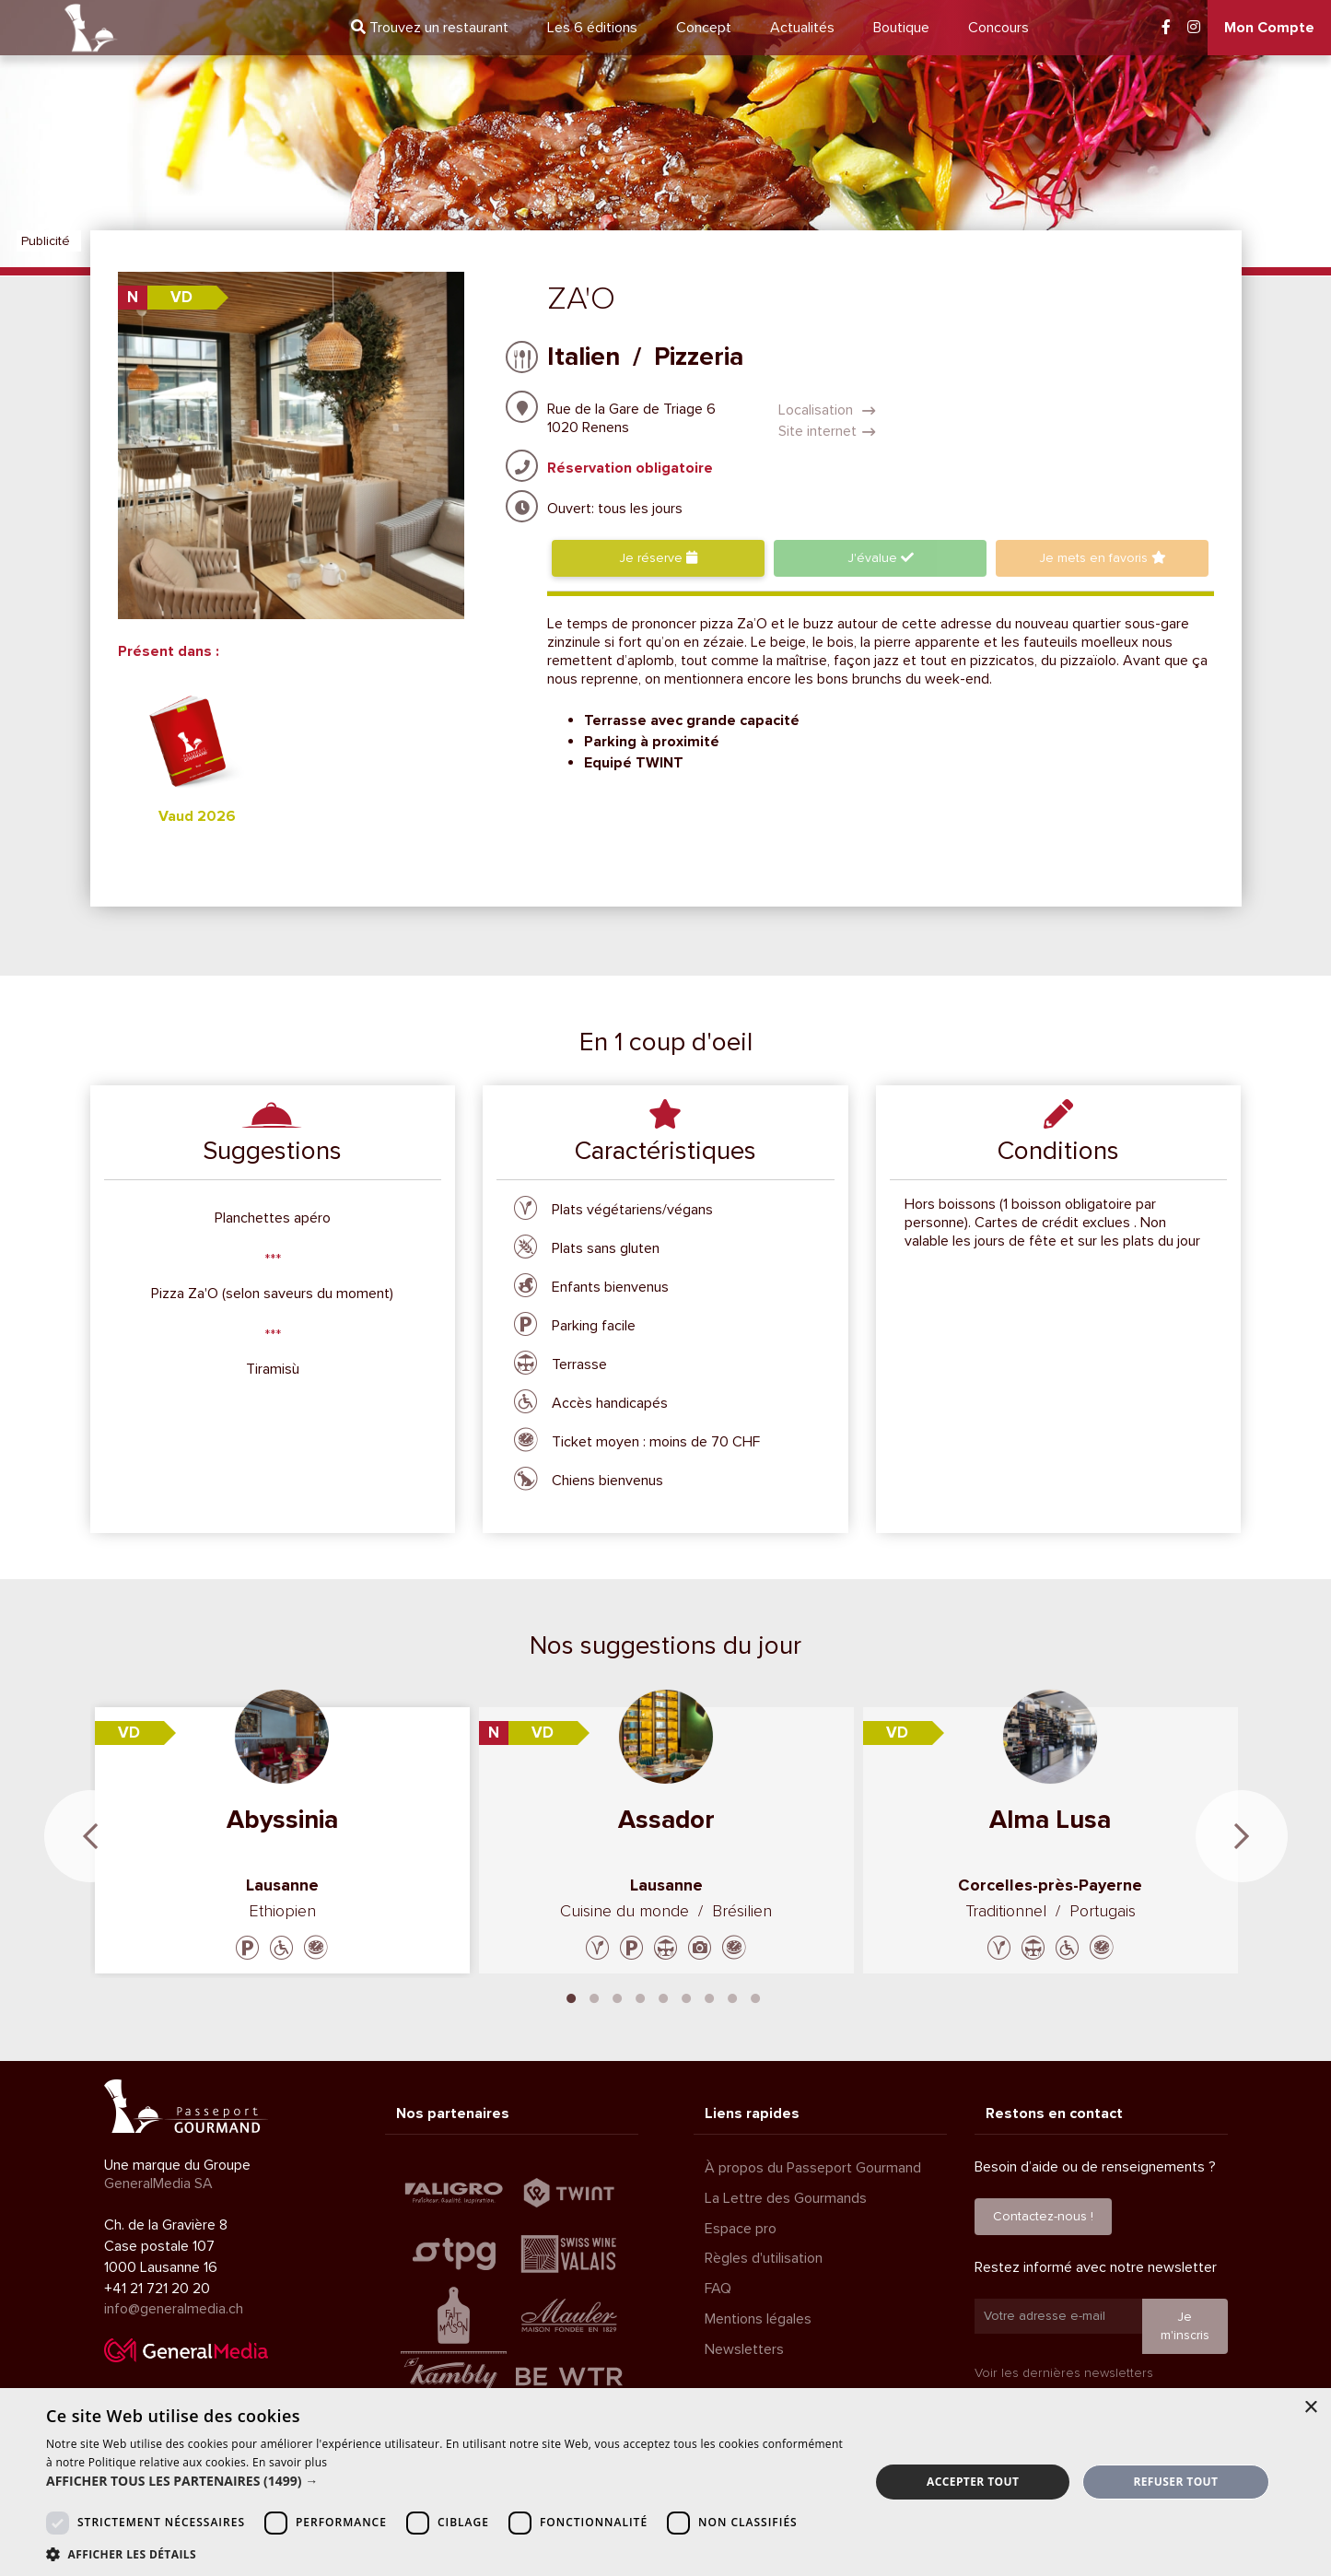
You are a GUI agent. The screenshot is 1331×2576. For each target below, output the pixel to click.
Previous (90, 1836)
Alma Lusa (1050, 1819)
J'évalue (880, 558)
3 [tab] (617, 1996)
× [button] (1310, 2408)
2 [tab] (594, 1996)
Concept (703, 27)
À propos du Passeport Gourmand (813, 2168)
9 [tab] (755, 1996)
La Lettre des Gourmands (786, 2198)
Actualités (802, 27)
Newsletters (744, 2349)
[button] (446, 2481)
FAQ (718, 2288)
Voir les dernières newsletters (1064, 2373)
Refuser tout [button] (1175, 2481)
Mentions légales (758, 2319)
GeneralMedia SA (158, 2183)
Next (1242, 1836)
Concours (998, 27)
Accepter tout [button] (973, 2481)
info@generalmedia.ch (173, 2309)
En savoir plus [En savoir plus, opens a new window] (289, 2462)
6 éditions (592, 27)
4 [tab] (640, 1996)
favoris (1102, 558)
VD (181, 297)
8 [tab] (732, 1996)
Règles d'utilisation (764, 2258)
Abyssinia (282, 1819)
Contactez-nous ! (1043, 2216)
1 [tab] (571, 1996)
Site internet (827, 431)
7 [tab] (709, 1996)
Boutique (901, 27)
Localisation (827, 410)
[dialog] (665, 2482)
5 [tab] (663, 1996)
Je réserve (658, 558)
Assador (666, 1819)
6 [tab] (686, 1996)
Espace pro (740, 2228)
